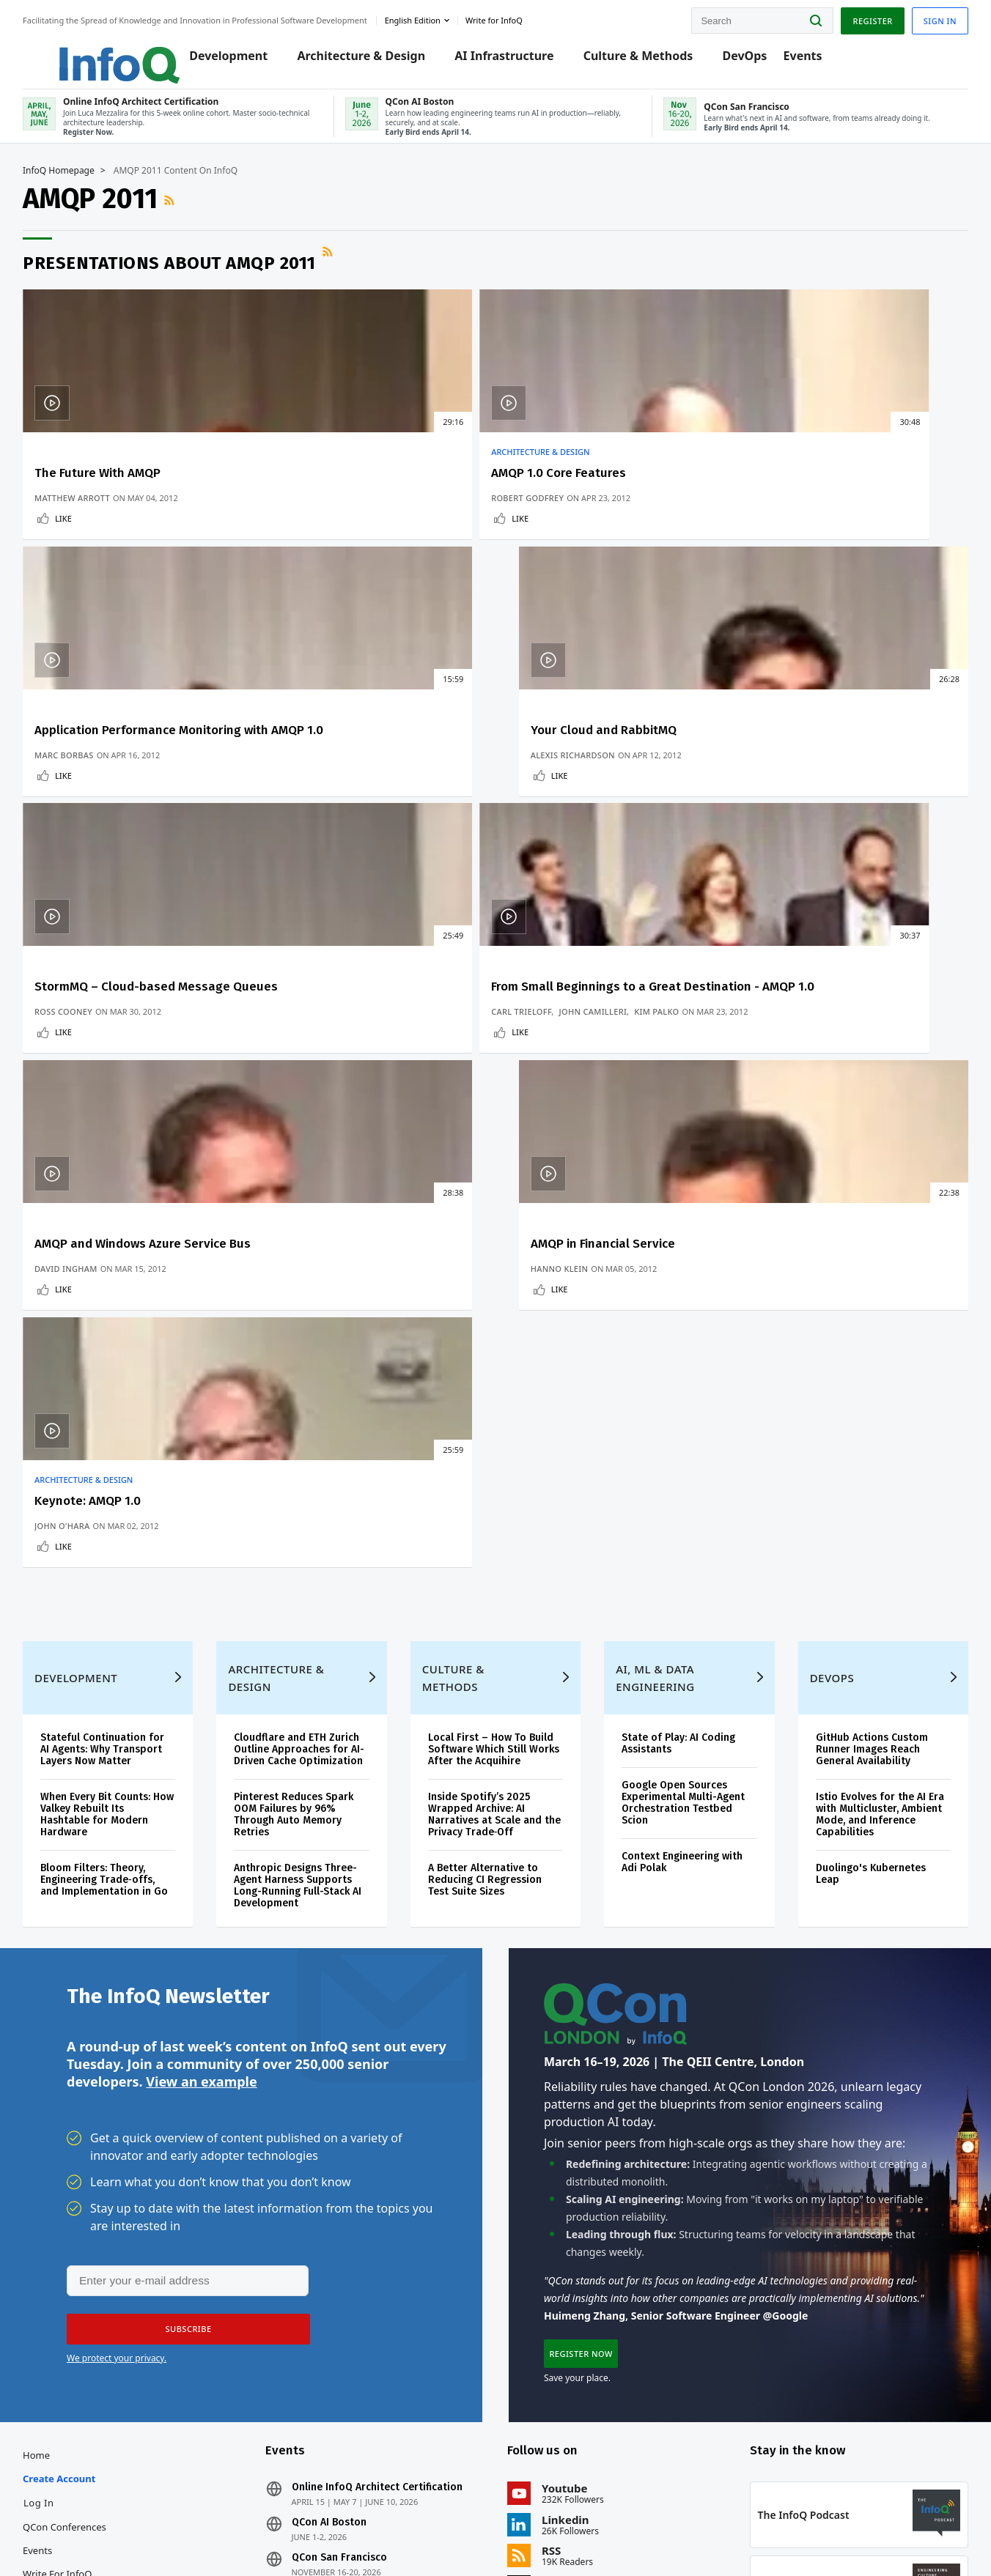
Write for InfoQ (78, 2247)
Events (800, 60)
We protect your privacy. (116, 2018)
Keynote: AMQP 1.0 (109, 1090)
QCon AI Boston (339, 2196)
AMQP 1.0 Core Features (354, 490)
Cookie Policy (859, 2534)
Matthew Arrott (93, 530)
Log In (60, 2176)
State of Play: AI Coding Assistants (674, 1375)
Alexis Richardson (793, 530)
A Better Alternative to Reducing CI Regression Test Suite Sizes (489, 1512)
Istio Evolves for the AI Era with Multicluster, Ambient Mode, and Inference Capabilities (858, 1446)
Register (851, 17)
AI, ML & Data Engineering (650, 1310)
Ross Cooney (85, 841)
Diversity (63, 2411)
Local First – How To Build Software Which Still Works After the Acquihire (495, 1381)
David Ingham (549, 841)
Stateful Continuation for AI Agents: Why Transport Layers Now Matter (123, 1381)
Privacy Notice (693, 2534)
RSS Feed (192, 218)
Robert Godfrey (323, 530)
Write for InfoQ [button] (515, 17)
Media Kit (65, 2341)
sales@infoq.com (182, 2523)
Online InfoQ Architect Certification (387, 2161)
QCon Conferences (86, 2200)
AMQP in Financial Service (823, 778)
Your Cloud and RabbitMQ (824, 490)
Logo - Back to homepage (104, 52)
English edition (434, 17)
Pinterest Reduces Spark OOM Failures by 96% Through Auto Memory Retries (306, 1458)
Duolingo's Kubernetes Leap (858, 1506)
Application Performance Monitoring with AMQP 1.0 (589, 498)
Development (227, 60)
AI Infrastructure (502, 60)
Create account (80, 2152)
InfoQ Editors (73, 2271)
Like (84, 550)
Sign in (918, 17)
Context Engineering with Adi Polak (677, 1494)
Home (57, 2129)
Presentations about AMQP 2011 (190, 280)
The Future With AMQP (119, 490)
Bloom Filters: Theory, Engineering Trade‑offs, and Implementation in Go (119, 1517)
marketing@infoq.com (398, 2523)
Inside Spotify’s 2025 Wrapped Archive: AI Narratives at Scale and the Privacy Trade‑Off (489, 1446)
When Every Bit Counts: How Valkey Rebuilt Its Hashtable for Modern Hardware (117, 1446)
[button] (182, 1989)
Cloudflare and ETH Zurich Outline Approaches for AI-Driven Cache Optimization (309, 1387)
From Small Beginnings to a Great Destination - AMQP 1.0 (369, 786)
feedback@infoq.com (88, 2523)
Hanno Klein (780, 841)
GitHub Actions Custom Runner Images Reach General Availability (859, 1381)
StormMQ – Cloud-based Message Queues (126, 786)
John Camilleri (388, 818)
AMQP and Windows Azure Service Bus (590, 786)
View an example (201, 1739)
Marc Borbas (547, 530)
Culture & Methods (636, 60)
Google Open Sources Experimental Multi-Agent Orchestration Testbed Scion (678, 1435)
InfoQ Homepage (80, 188)
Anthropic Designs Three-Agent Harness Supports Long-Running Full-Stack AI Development (308, 1529)
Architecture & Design (359, 60)
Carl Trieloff (317, 818)
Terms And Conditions (777, 2534)
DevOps (743, 60)
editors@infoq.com (288, 2523)
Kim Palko (309, 829)
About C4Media (78, 2318)
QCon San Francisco (349, 2232)
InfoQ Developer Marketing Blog (81, 2376)
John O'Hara (83, 1114)
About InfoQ (71, 2294)
